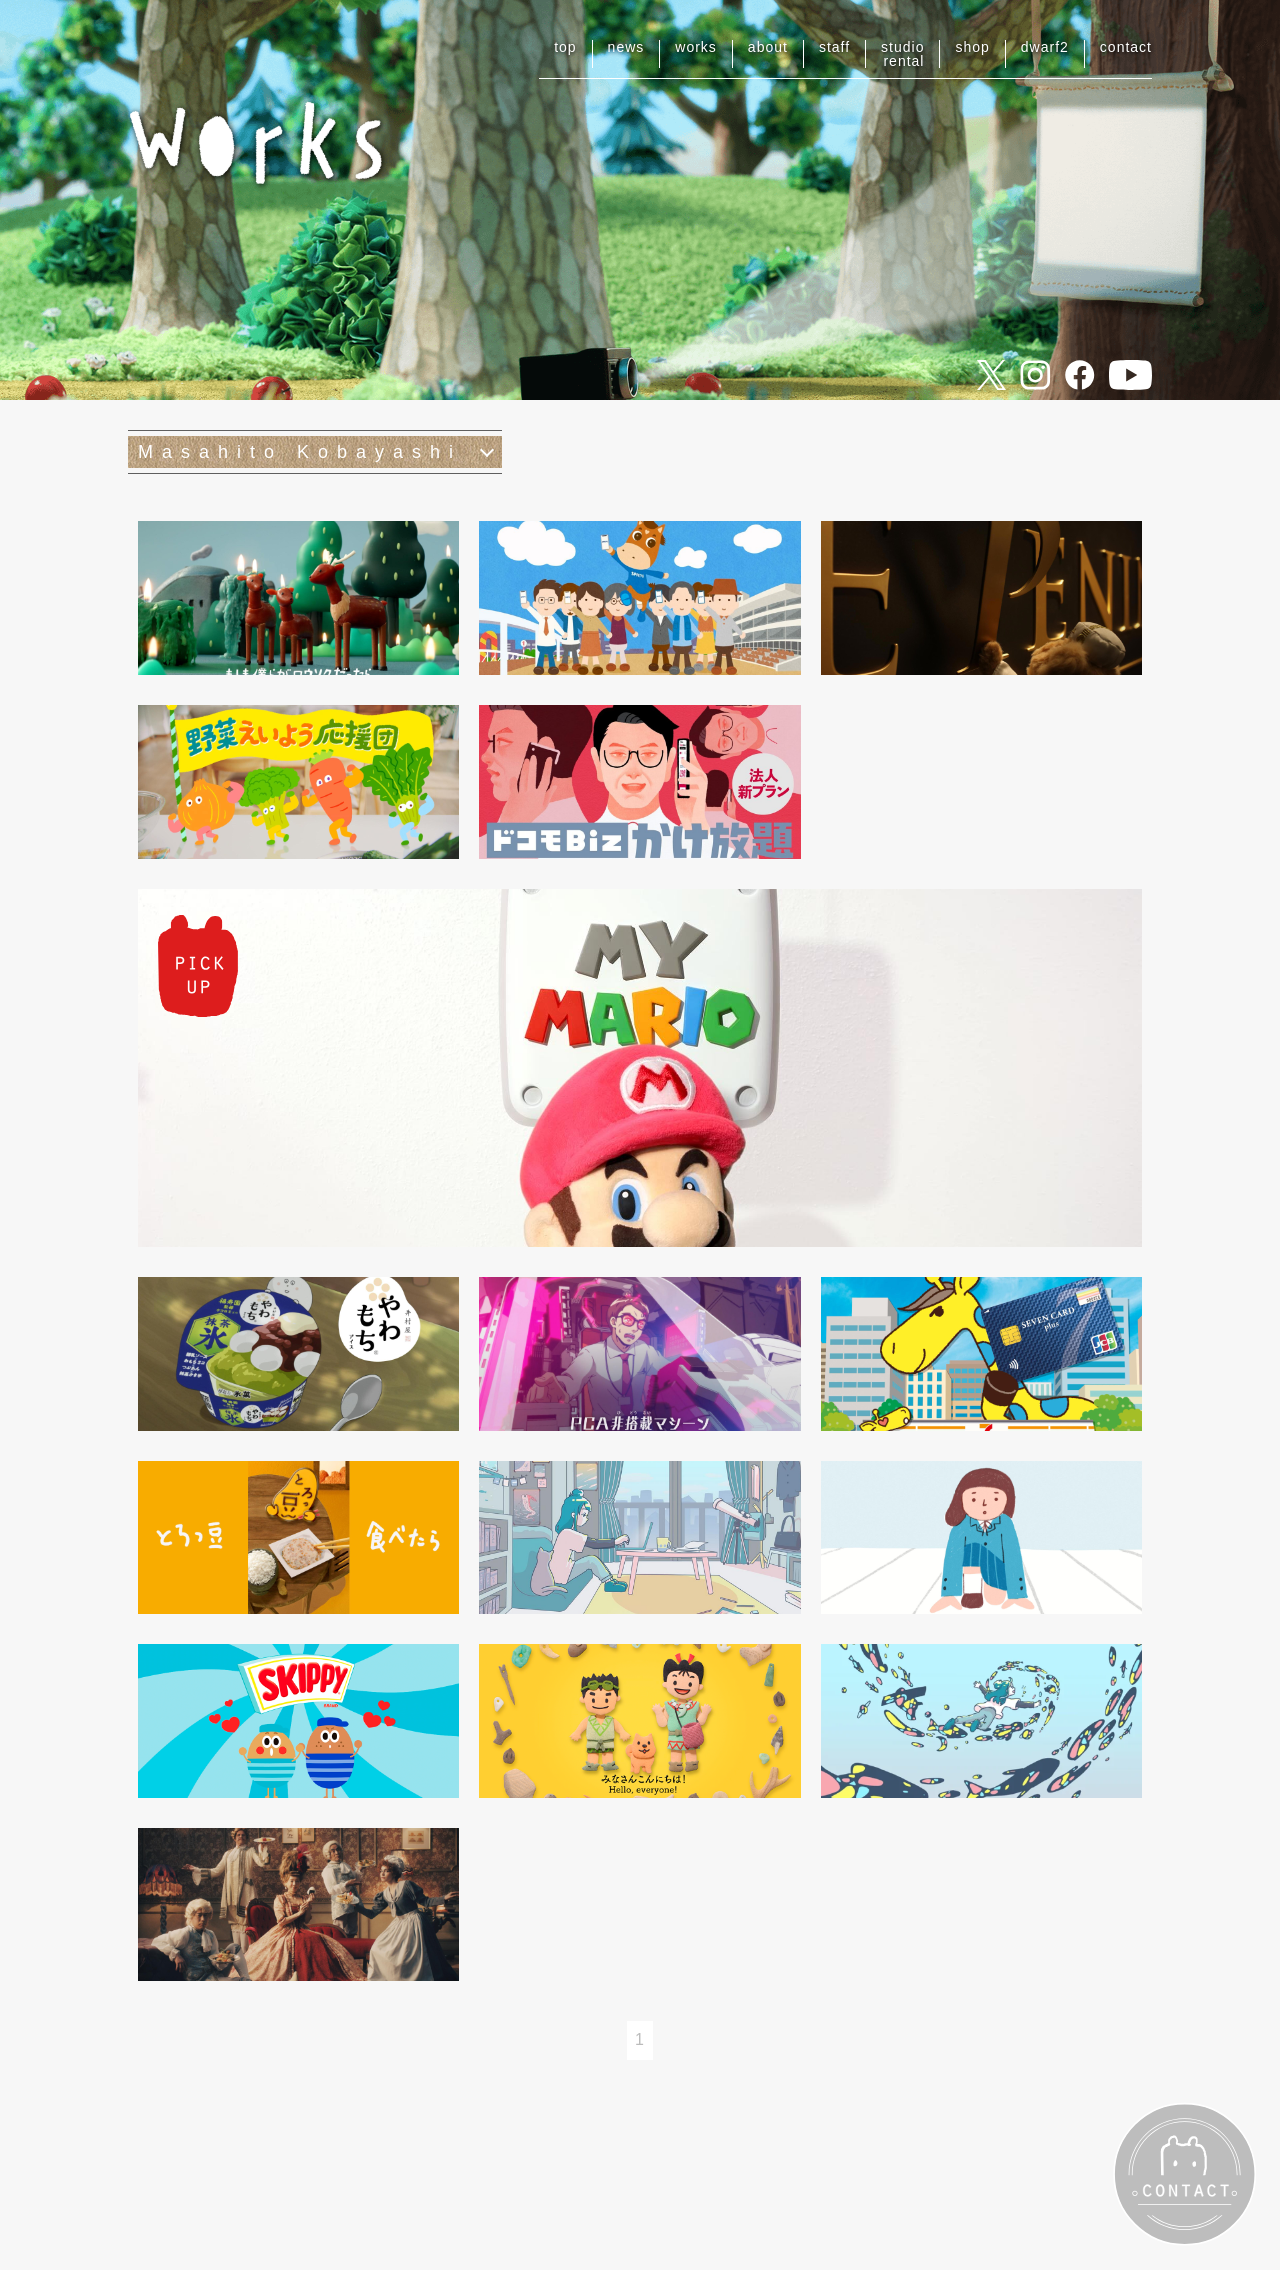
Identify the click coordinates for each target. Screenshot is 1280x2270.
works (696, 47)
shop (972, 47)
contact (1126, 47)
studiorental (902, 54)
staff (834, 47)
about (768, 47)
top (565, 47)
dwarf (1045, 47)
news (626, 47)
